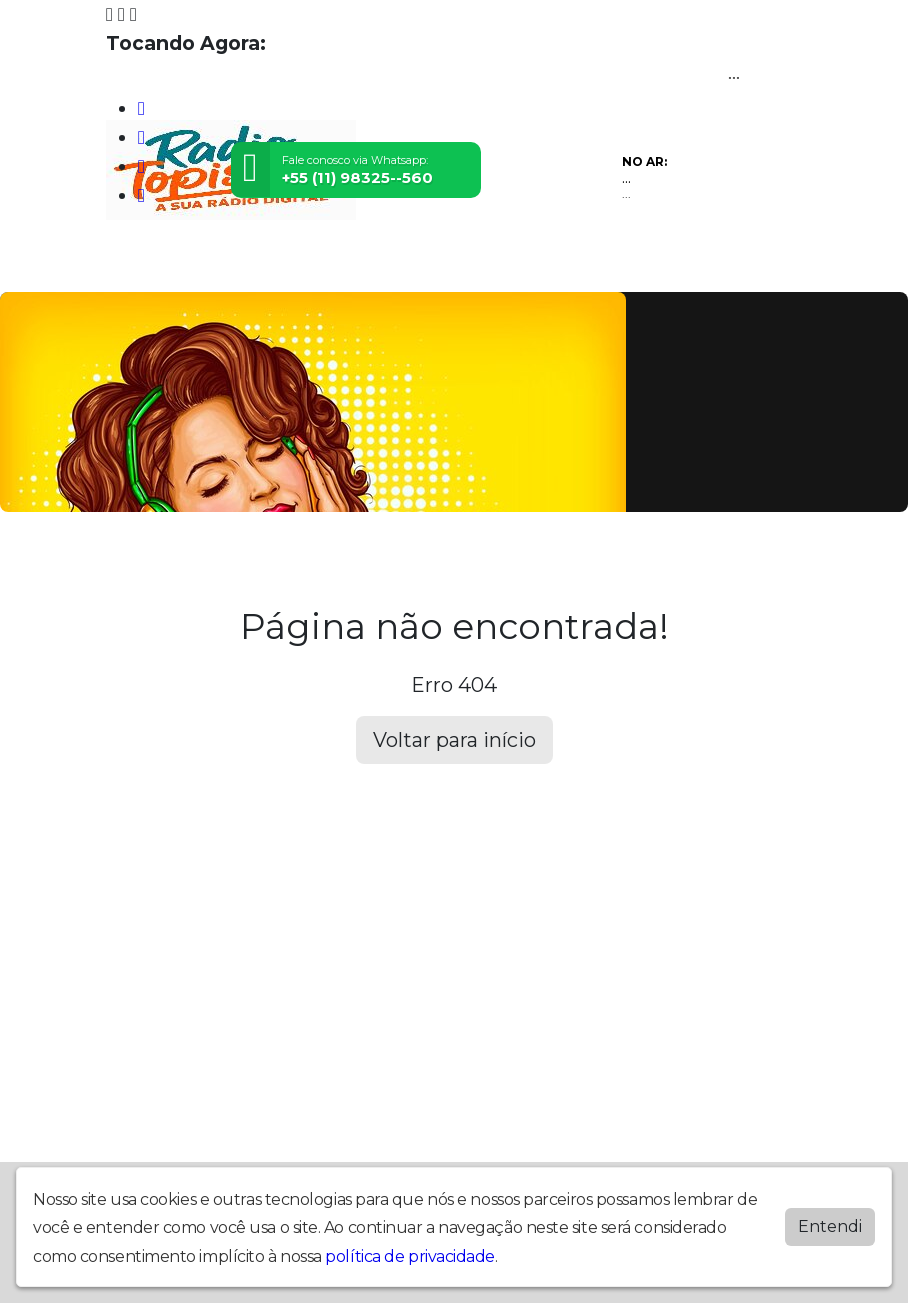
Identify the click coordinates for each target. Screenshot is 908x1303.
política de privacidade (410, 1256)
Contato (660, 265)
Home (131, 265)
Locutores (434, 265)
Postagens (521, 265)
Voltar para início (454, 740)
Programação (211, 265)
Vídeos (294, 265)
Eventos (357, 265)
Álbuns (594, 265)
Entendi (830, 1225)
